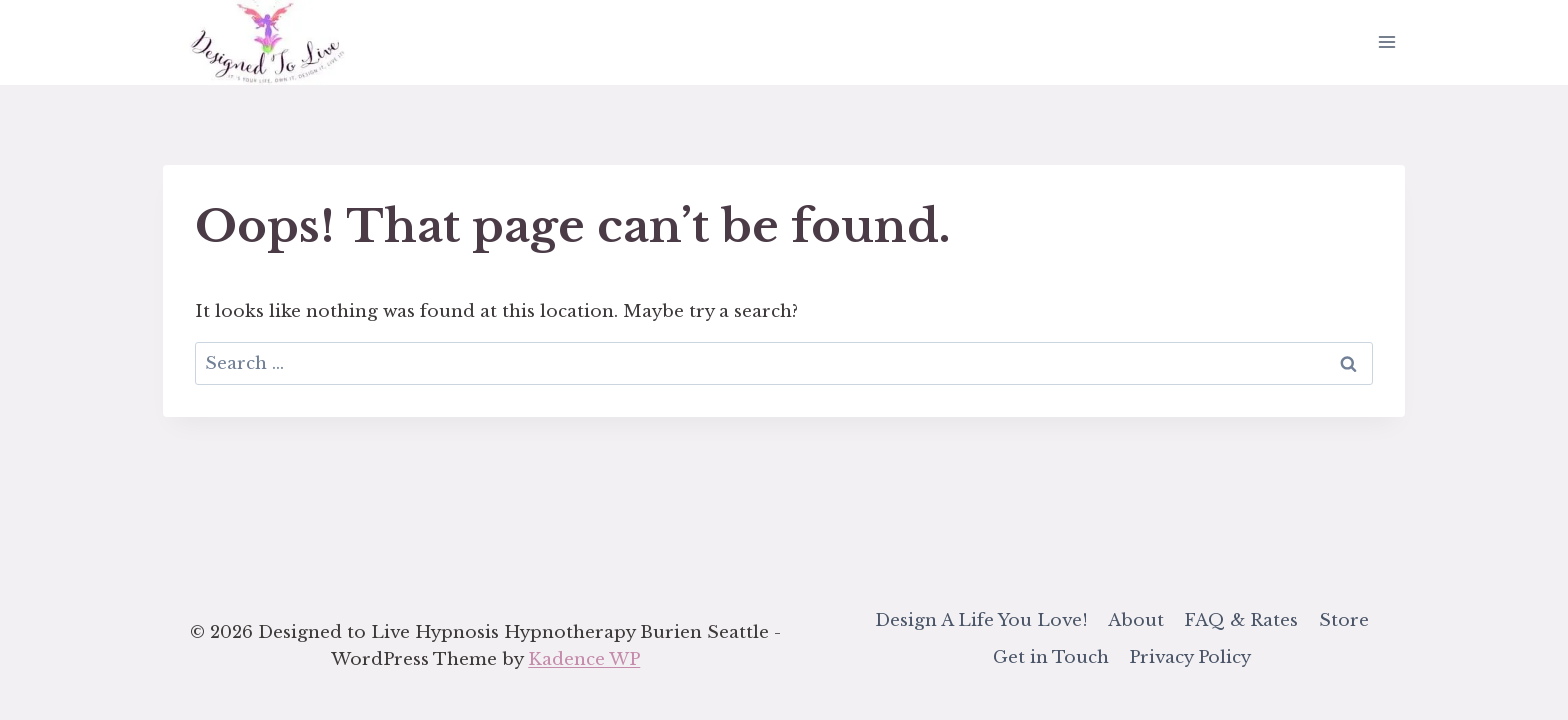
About (1136, 620)
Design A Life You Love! (981, 620)
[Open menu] (1386, 42)
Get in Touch (1051, 657)
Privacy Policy (1190, 657)
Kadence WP (584, 659)
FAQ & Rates (1241, 620)
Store (1344, 620)
